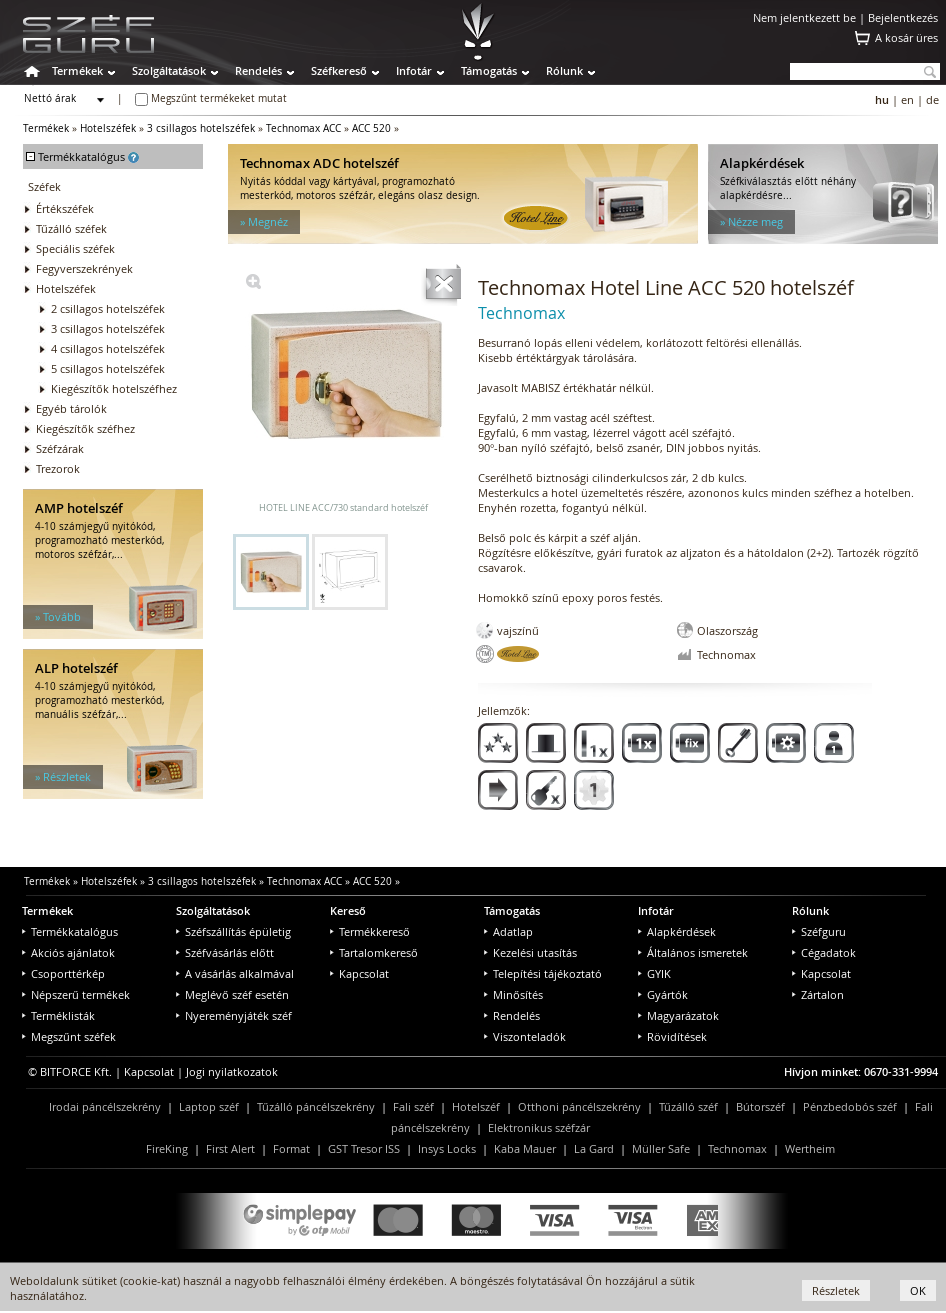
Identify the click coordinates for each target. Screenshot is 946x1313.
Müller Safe (661, 1148)
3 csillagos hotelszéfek (201, 128)
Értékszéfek (65, 208)
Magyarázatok (678, 1015)
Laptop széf (209, 1106)
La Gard (594, 1148)
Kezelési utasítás (530, 952)
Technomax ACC (303, 128)
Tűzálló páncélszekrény (316, 1106)
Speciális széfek (75, 248)
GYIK (654, 973)
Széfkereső (339, 70)
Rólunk (564, 70)
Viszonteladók (525, 1036)
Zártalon (818, 994)
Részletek (836, 1290)
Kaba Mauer (525, 1148)
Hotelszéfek (108, 128)
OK (918, 1290)
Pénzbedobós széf (850, 1106)
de (932, 99)
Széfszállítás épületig (233, 931)
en (907, 99)
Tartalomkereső (374, 952)
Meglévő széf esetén (232, 994)
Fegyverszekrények (84, 268)
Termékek (77, 70)
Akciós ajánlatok (68, 952)
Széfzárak (60, 448)
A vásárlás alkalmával (235, 973)
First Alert (230, 1148)
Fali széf (413, 1106)
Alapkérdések (677, 931)
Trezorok (58, 468)
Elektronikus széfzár (539, 1127)
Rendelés (258, 70)
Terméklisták (58, 1015)
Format (291, 1148)
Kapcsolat (359, 973)
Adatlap (508, 931)
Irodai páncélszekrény (105, 1106)
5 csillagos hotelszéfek (108, 368)
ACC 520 (371, 128)
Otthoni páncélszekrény (579, 1106)
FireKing (167, 1148)
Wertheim (810, 1148)
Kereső (348, 910)
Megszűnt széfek (69, 1036)
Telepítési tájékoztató (543, 973)
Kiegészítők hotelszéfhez (114, 388)
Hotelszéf (476, 1106)
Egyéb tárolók (71, 408)
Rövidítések (672, 1036)
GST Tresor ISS (364, 1148)
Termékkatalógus (70, 931)
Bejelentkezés (903, 17)
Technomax (737, 1148)
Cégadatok (824, 952)
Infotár (414, 70)
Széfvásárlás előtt (225, 952)
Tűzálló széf (688, 1106)
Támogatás (489, 70)
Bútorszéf (760, 1106)
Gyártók (663, 994)
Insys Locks (447, 1148)
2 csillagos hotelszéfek (108, 308)
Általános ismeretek (693, 952)
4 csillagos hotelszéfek (108, 348)
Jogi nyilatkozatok (232, 1071)
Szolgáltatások (169, 70)
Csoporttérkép (63, 973)
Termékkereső (370, 931)
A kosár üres (906, 37)
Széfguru (819, 931)
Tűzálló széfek (71, 228)
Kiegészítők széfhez (85, 428)
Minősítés (513, 994)
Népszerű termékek (76, 994)
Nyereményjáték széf (234, 1015)
